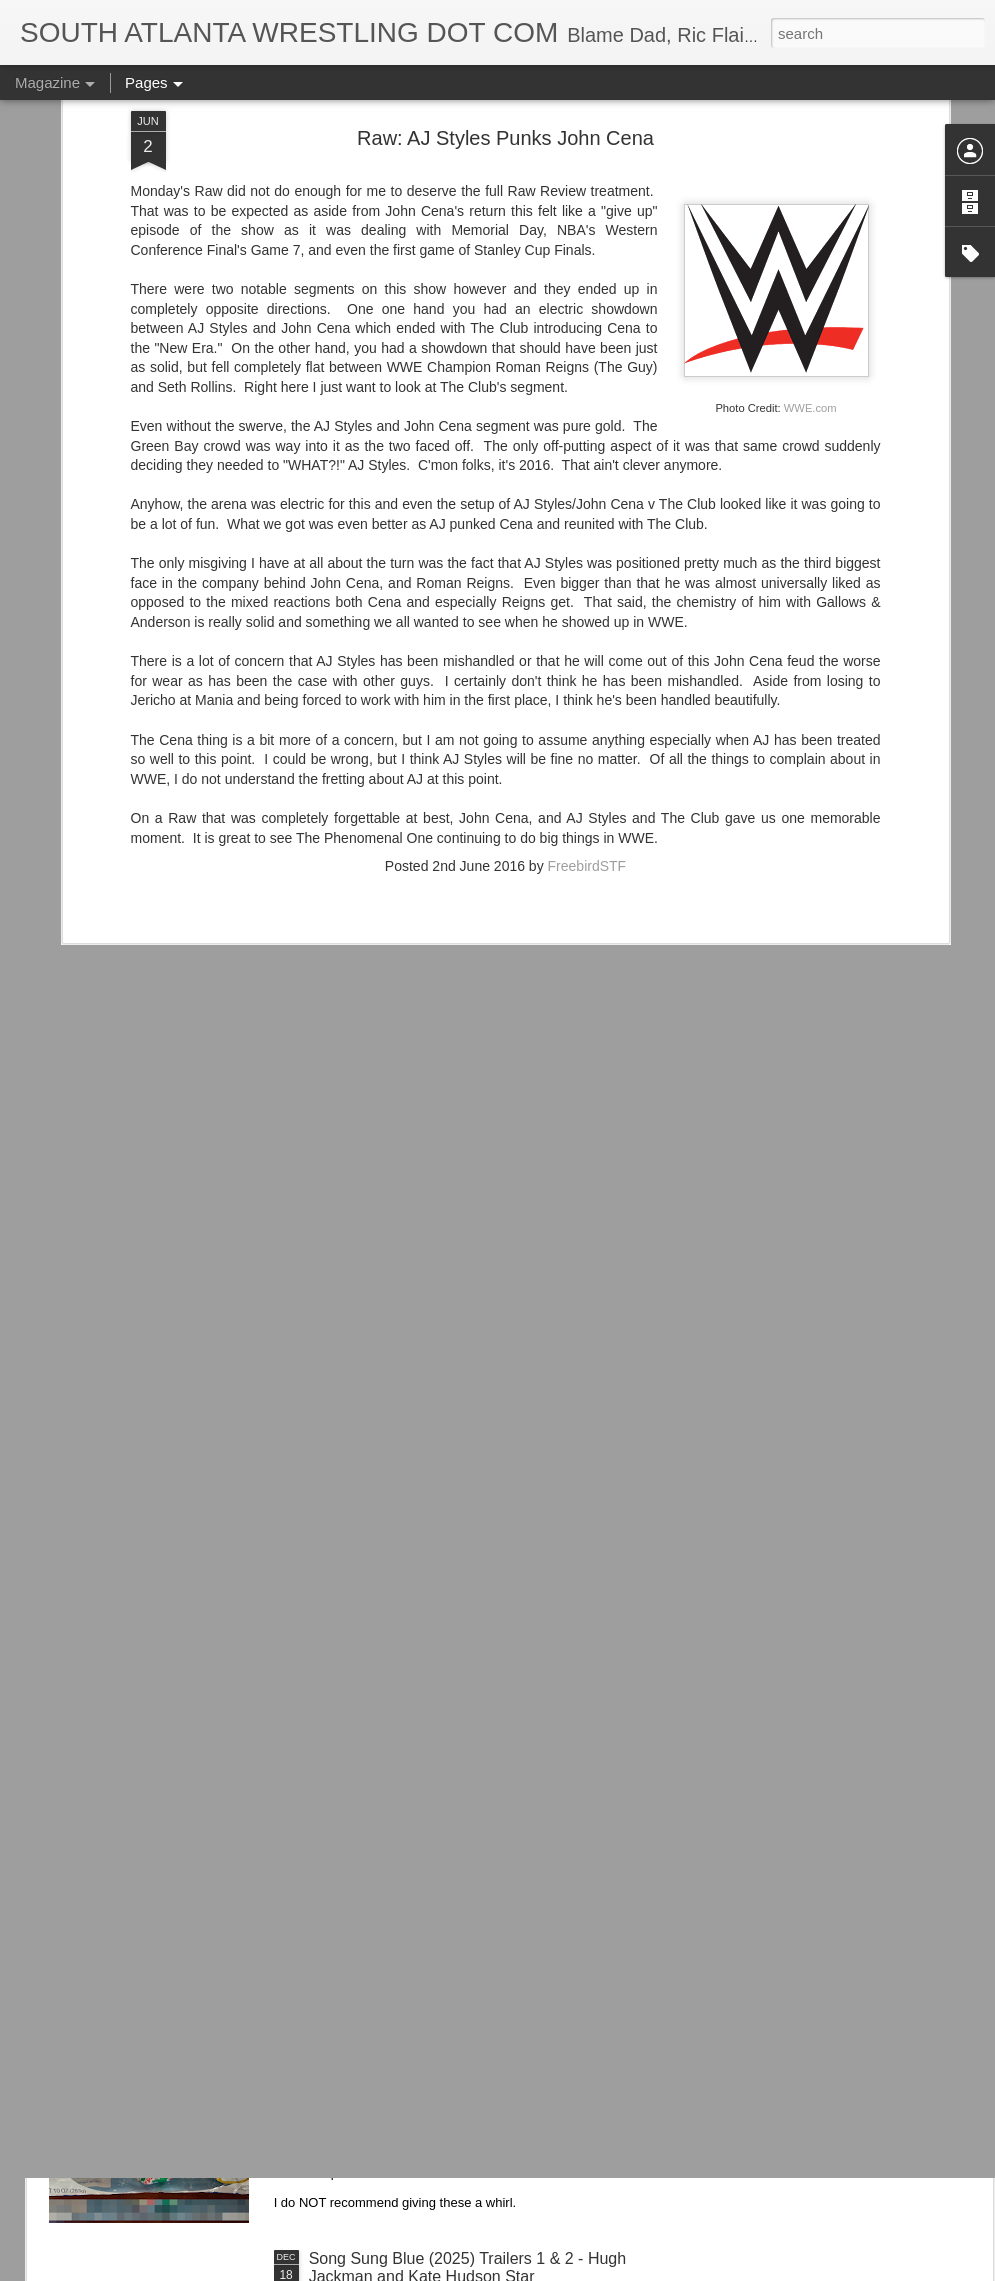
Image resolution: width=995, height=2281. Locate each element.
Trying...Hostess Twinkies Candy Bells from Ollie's (486, 2031)
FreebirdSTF (587, 680)
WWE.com (810, 222)
